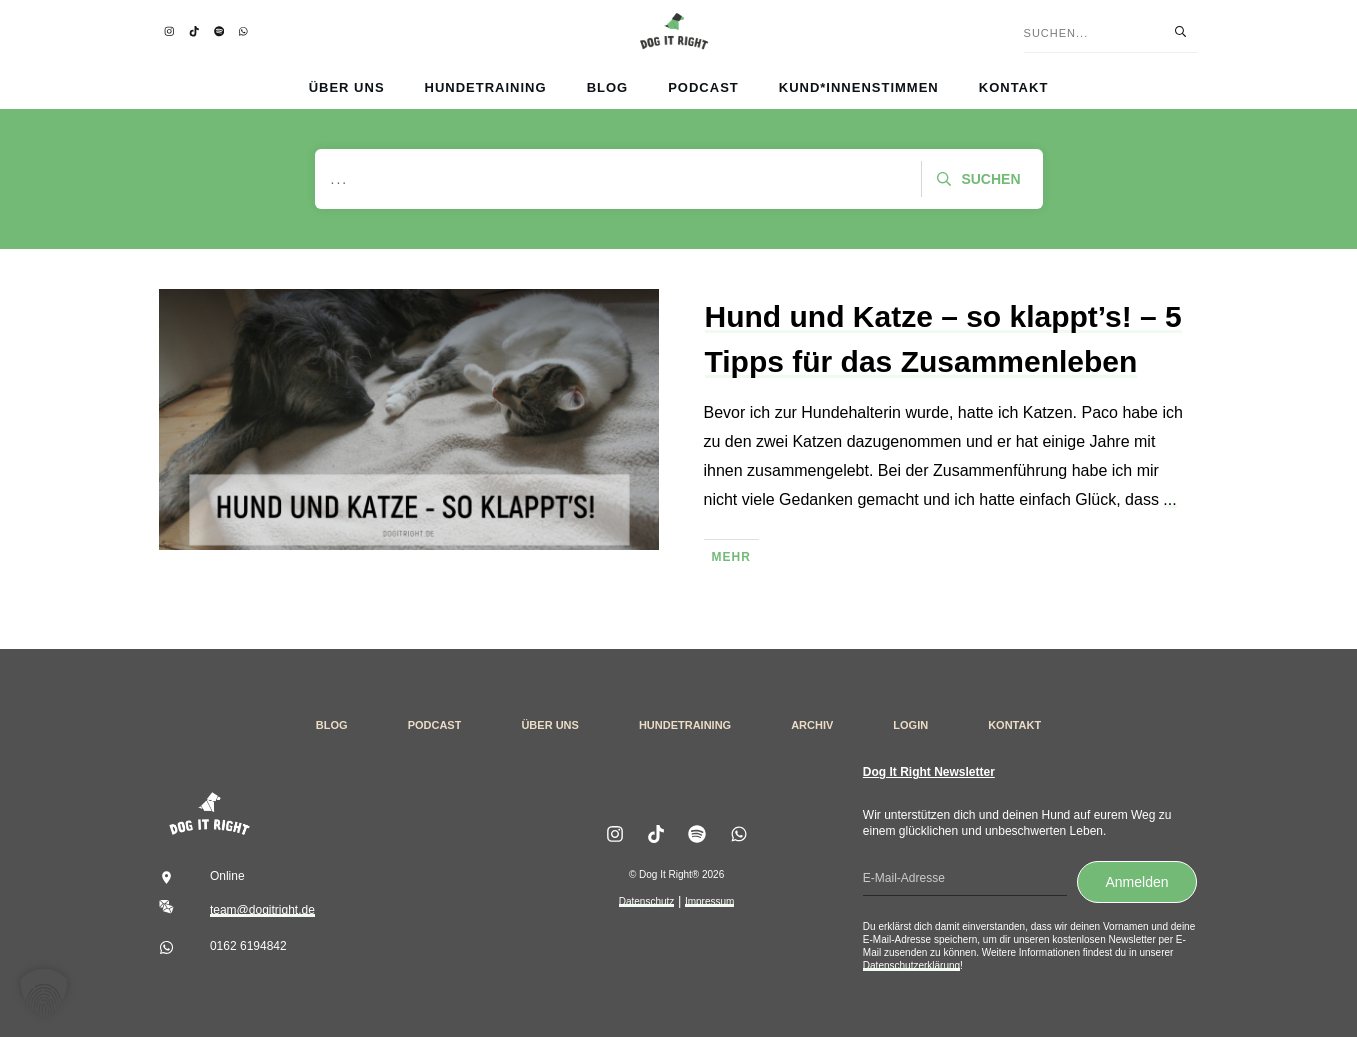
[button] (44, 993)
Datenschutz (647, 901)
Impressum (709, 901)
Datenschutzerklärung (911, 965)
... (1169, 499)
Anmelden (1136, 882)
